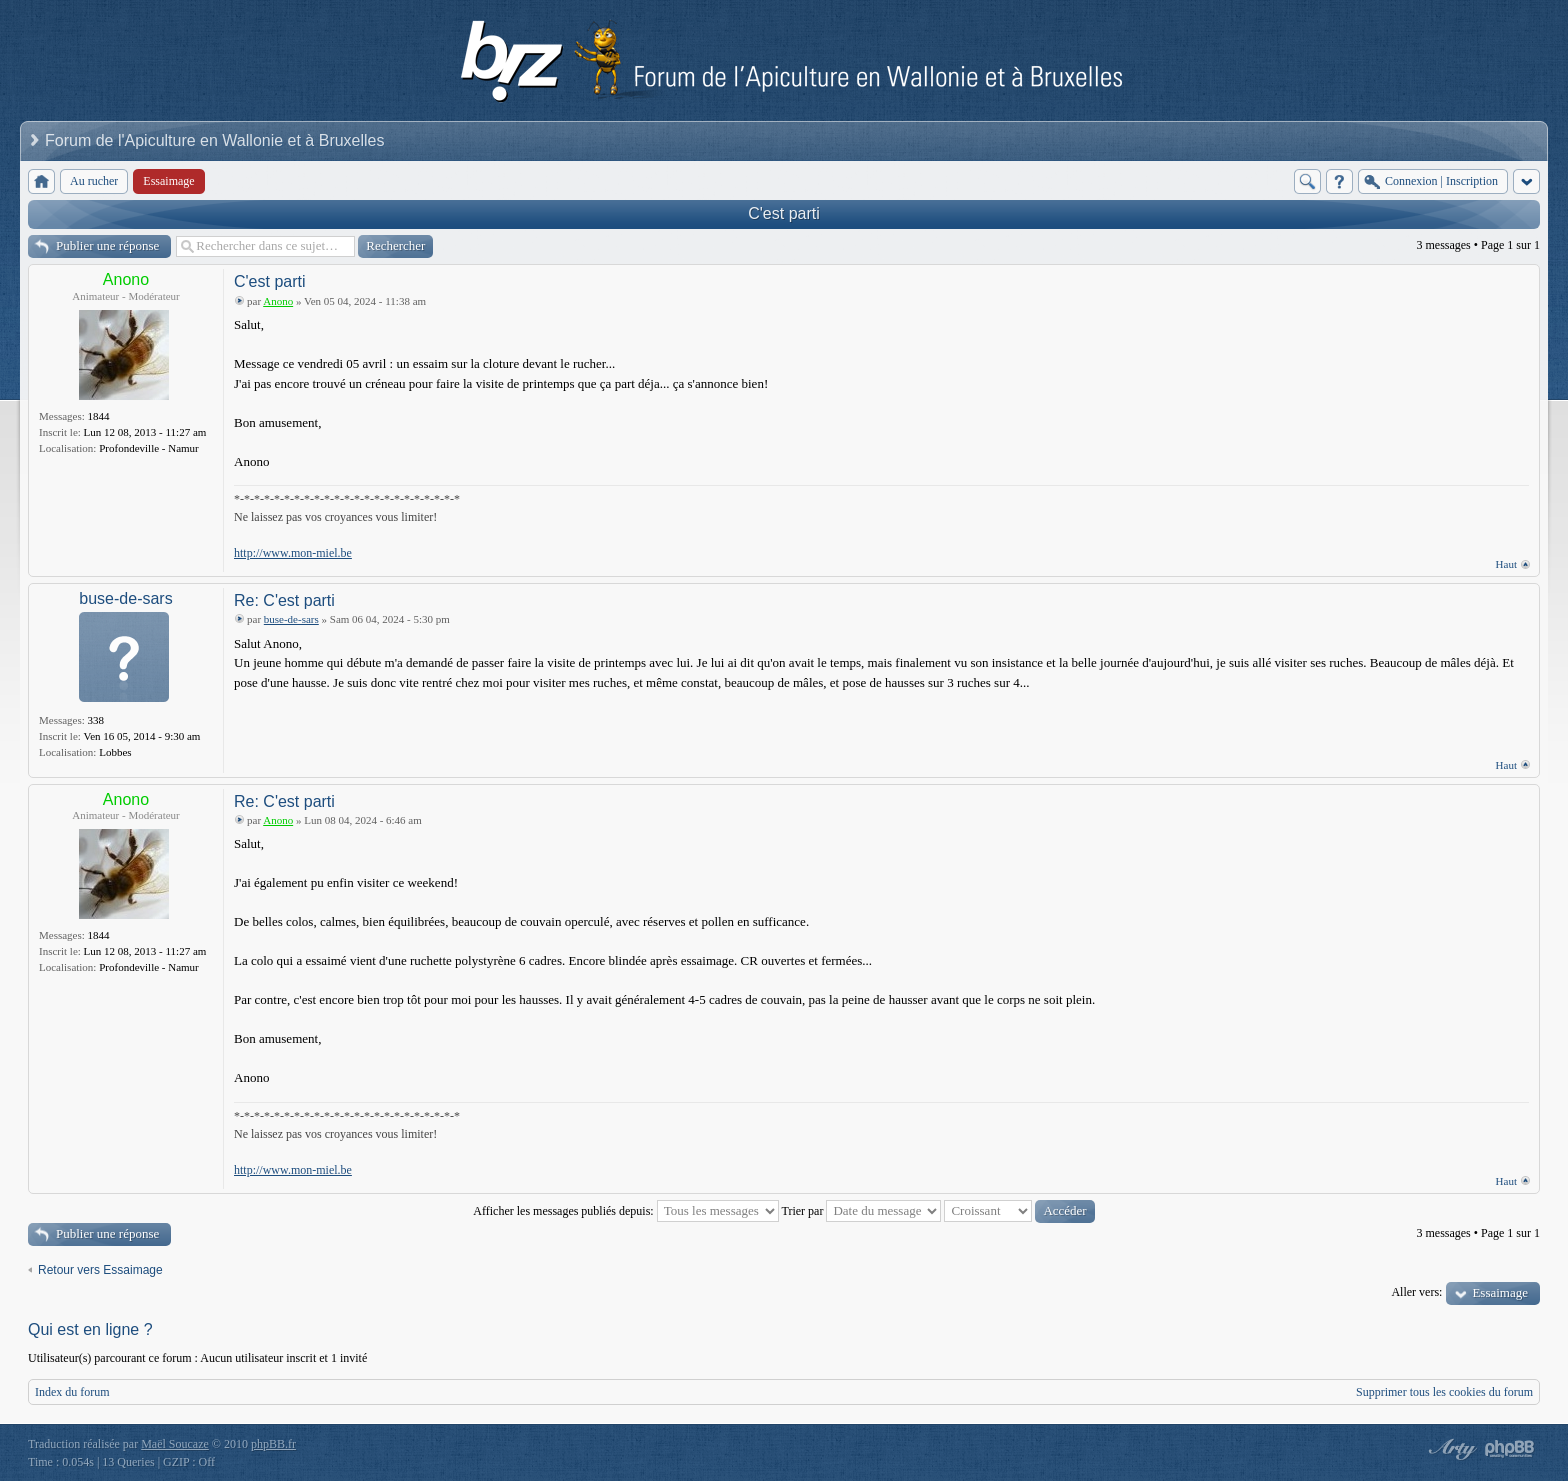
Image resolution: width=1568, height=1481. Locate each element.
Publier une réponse (107, 245)
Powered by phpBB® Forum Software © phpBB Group (1510, 1449)
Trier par (862, 1211)
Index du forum (72, 1392)
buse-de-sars (125, 598)
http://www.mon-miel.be (293, 553)
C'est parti (784, 213)
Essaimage (1500, 1292)
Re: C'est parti (284, 600)
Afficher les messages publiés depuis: (625, 1211)
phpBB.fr (273, 1444)
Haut (1506, 564)
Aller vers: (1416, 1292)
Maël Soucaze (175, 1444)
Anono (126, 279)
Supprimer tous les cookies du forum (1444, 1392)
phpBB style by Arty (1450, 1449)
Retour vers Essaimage (100, 1270)
